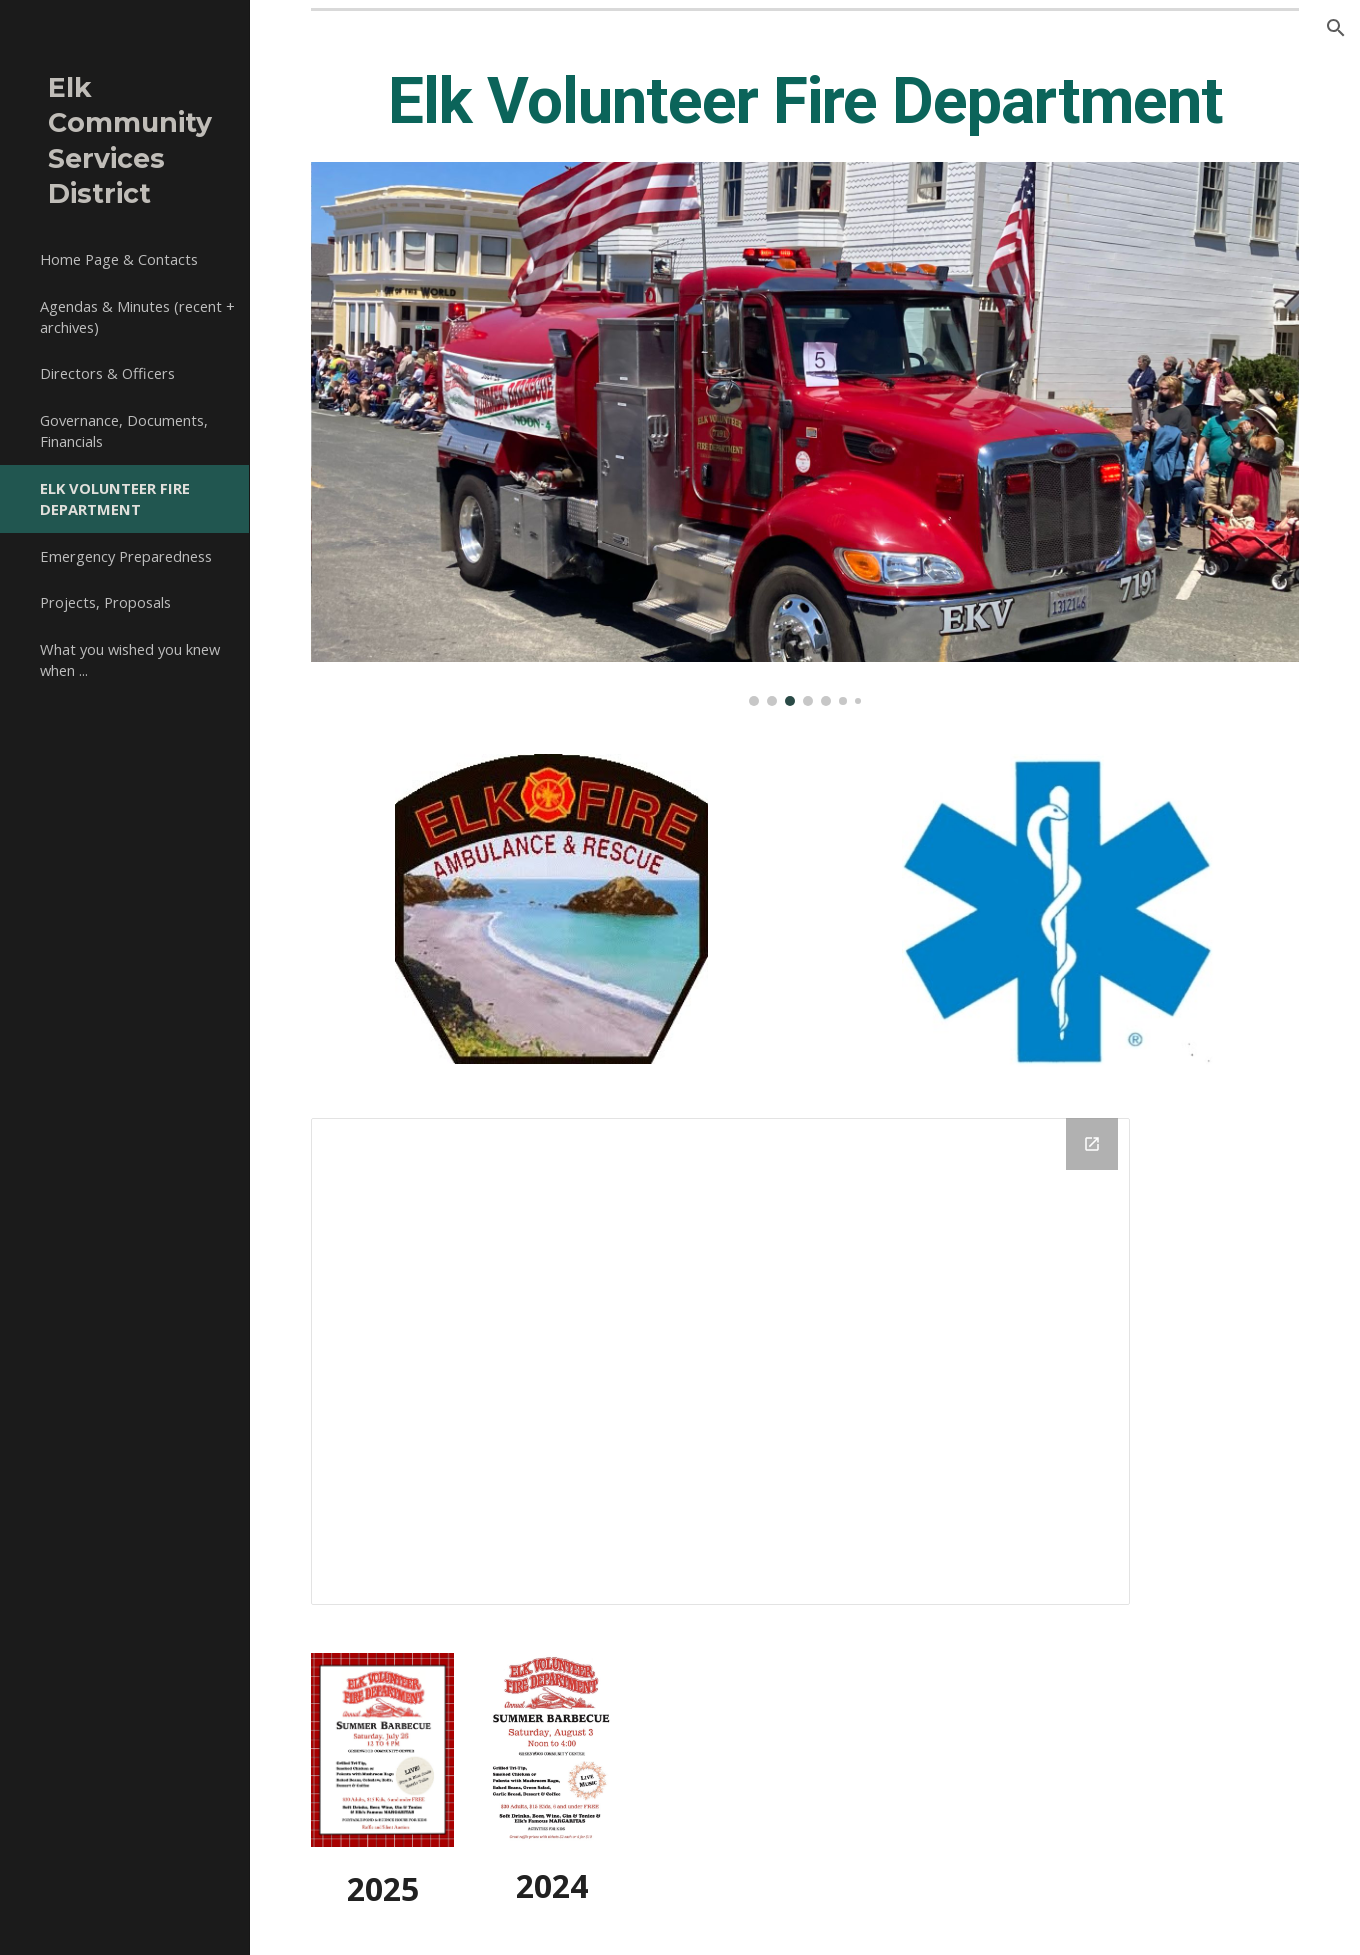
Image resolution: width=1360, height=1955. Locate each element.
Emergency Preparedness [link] (126, 556)
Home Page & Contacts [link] (119, 259)
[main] (805, 102)
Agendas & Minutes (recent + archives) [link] (137, 316)
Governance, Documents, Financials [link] (124, 430)
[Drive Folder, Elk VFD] (721, 1361)
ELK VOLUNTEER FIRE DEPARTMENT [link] (115, 498)
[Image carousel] (805, 434)
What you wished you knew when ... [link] (130, 659)
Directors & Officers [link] (107, 373)
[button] (1336, 28)
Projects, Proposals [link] (105, 602)
